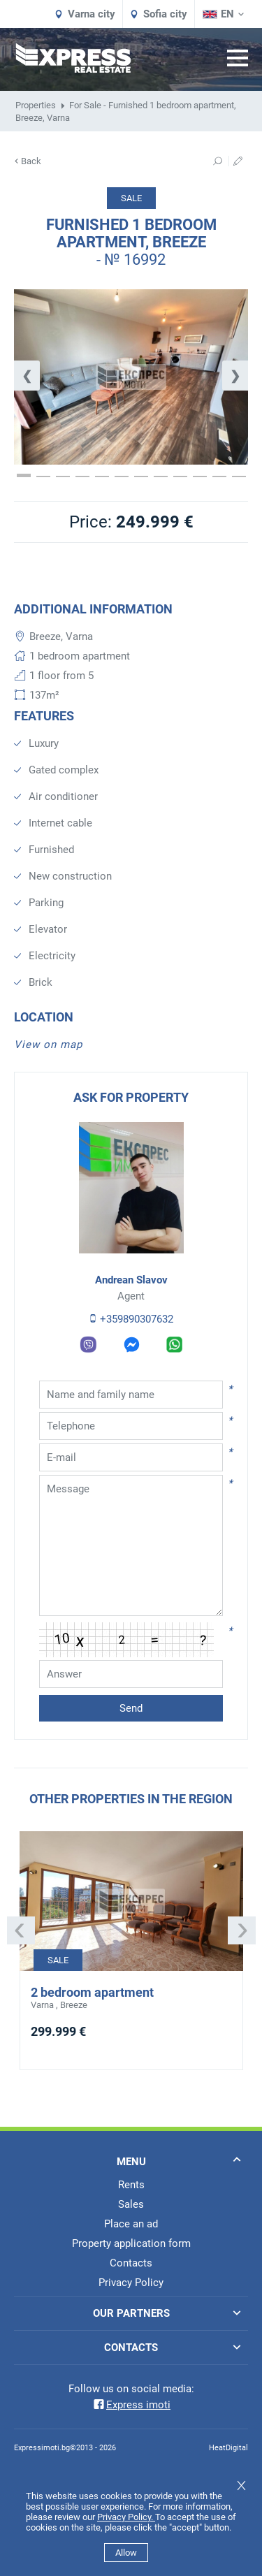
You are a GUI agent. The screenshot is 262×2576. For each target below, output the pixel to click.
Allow (126, 2552)
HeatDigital (228, 2447)
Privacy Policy (131, 2282)
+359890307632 (131, 1319)
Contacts (131, 2263)
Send (131, 1708)
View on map (48, 1044)
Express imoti (131, 2405)
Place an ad (131, 2224)
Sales (131, 2204)
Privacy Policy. (126, 2517)
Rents (131, 2184)
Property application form (131, 2243)
